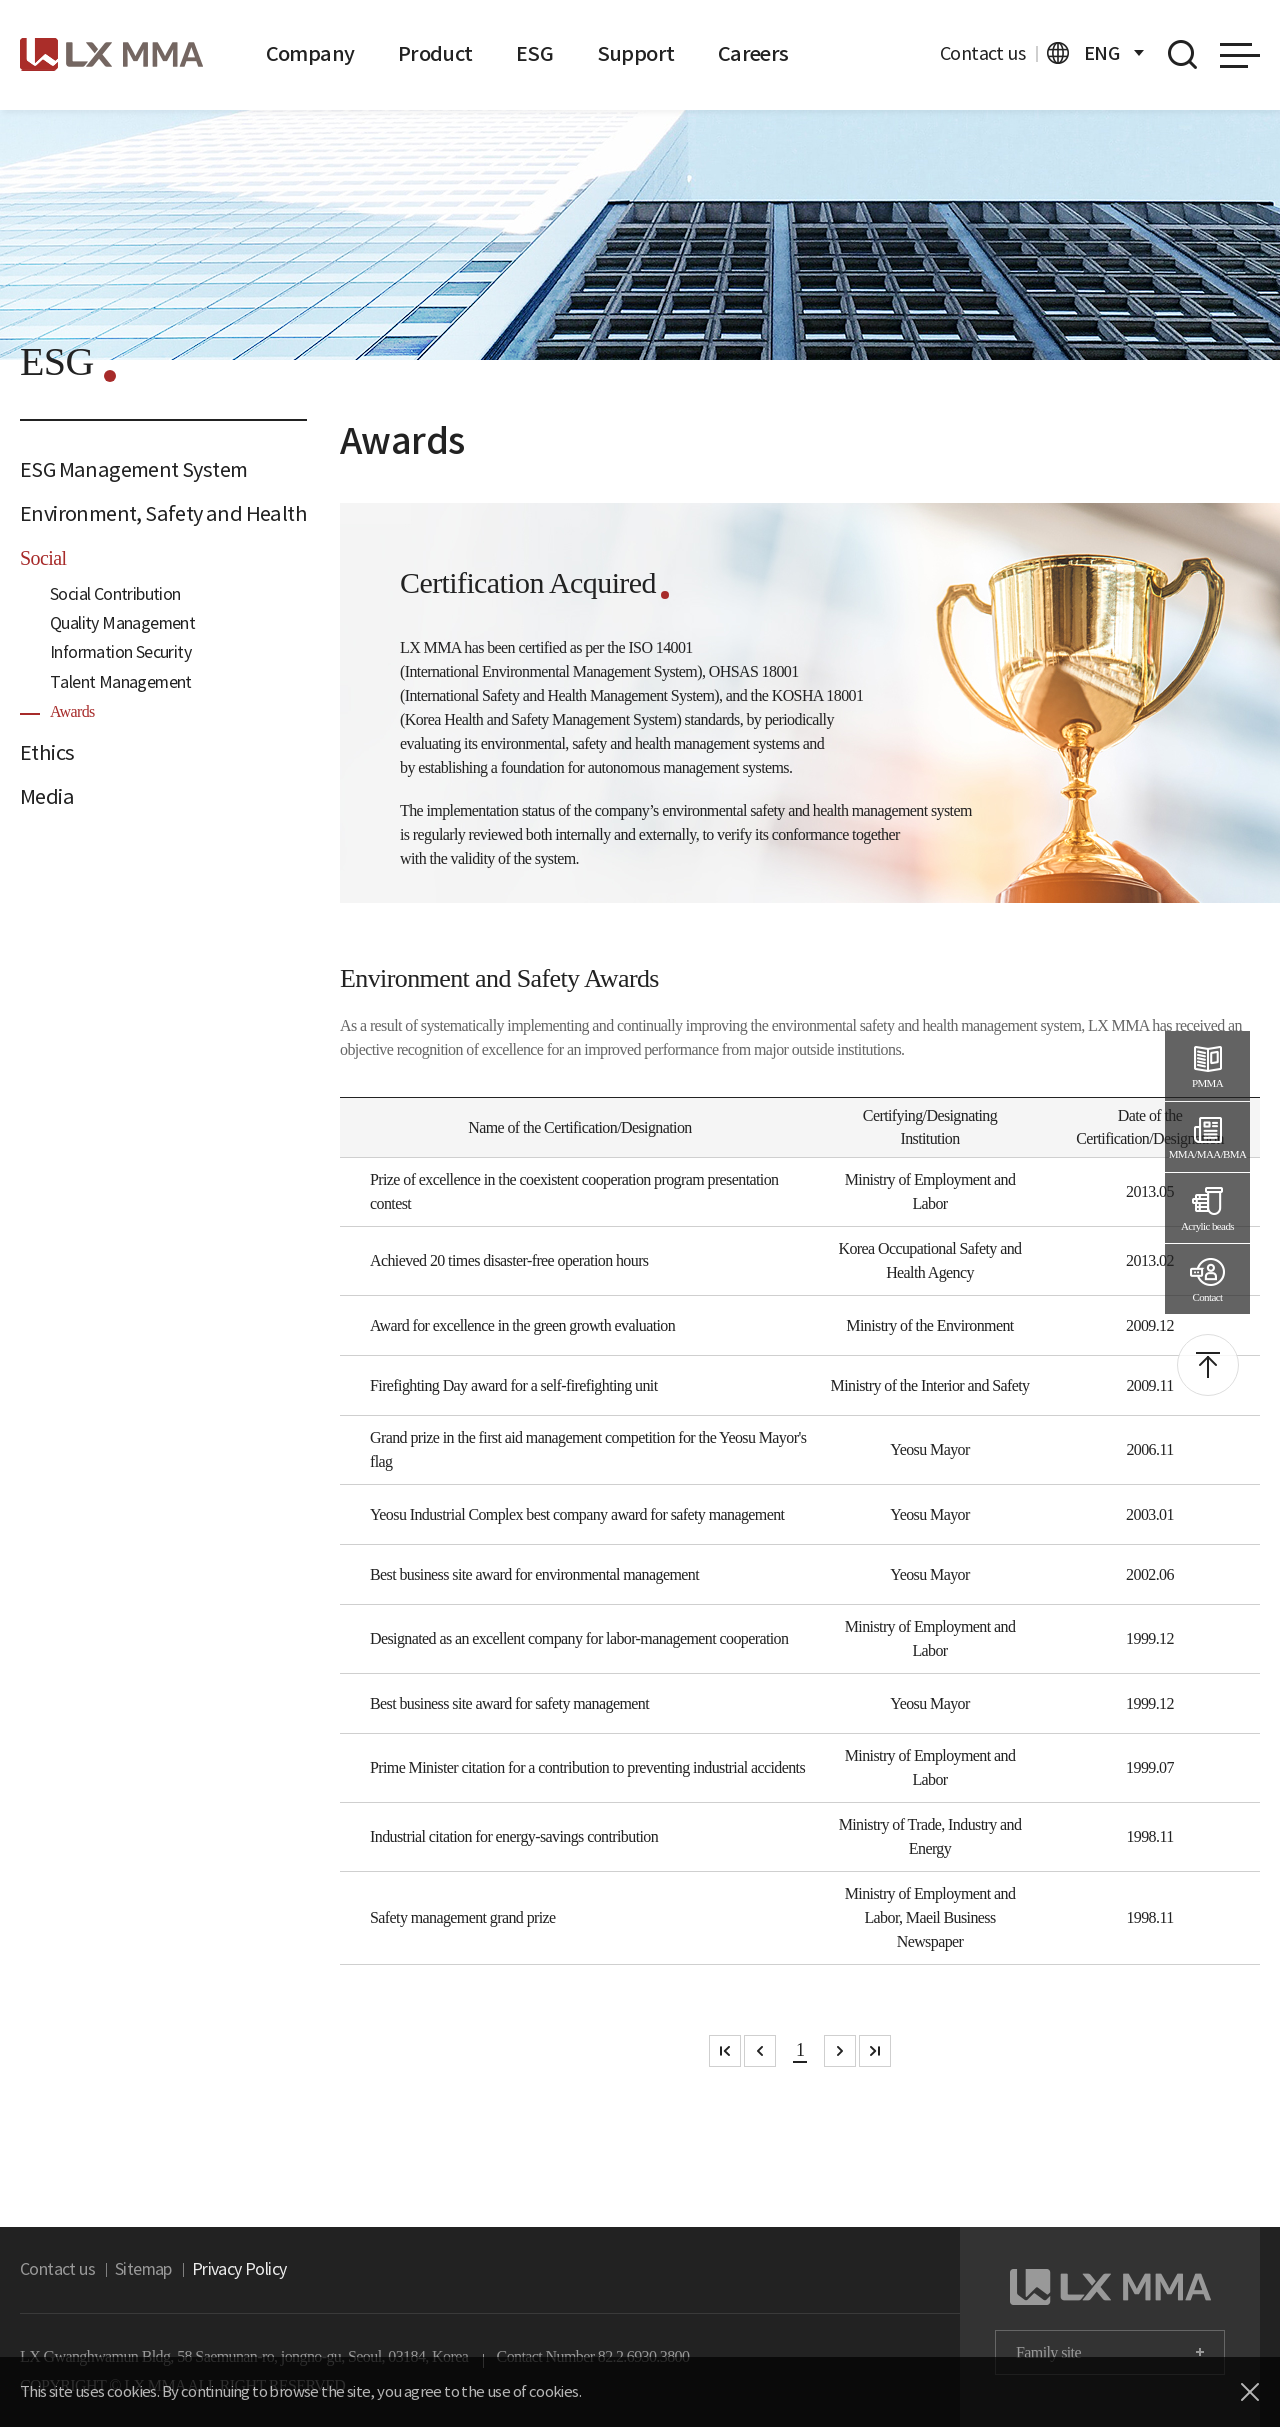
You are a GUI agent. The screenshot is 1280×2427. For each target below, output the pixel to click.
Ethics (43, 753)
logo (111, 54)
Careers (694, 54)
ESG (502, 54)
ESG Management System (119, 470)
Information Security (111, 652)
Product (412, 54)
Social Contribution (107, 594)
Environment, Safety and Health (140, 514)
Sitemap (126, 2269)
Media (44, 797)
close (1250, 2392)
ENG (1095, 53)
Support (592, 54)
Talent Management (108, 682)
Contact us (989, 54)
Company (303, 54)
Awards (72, 711)
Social (43, 558)
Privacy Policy (212, 2269)
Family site (1048, 2352)
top (1208, 1365)
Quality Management (112, 623)
